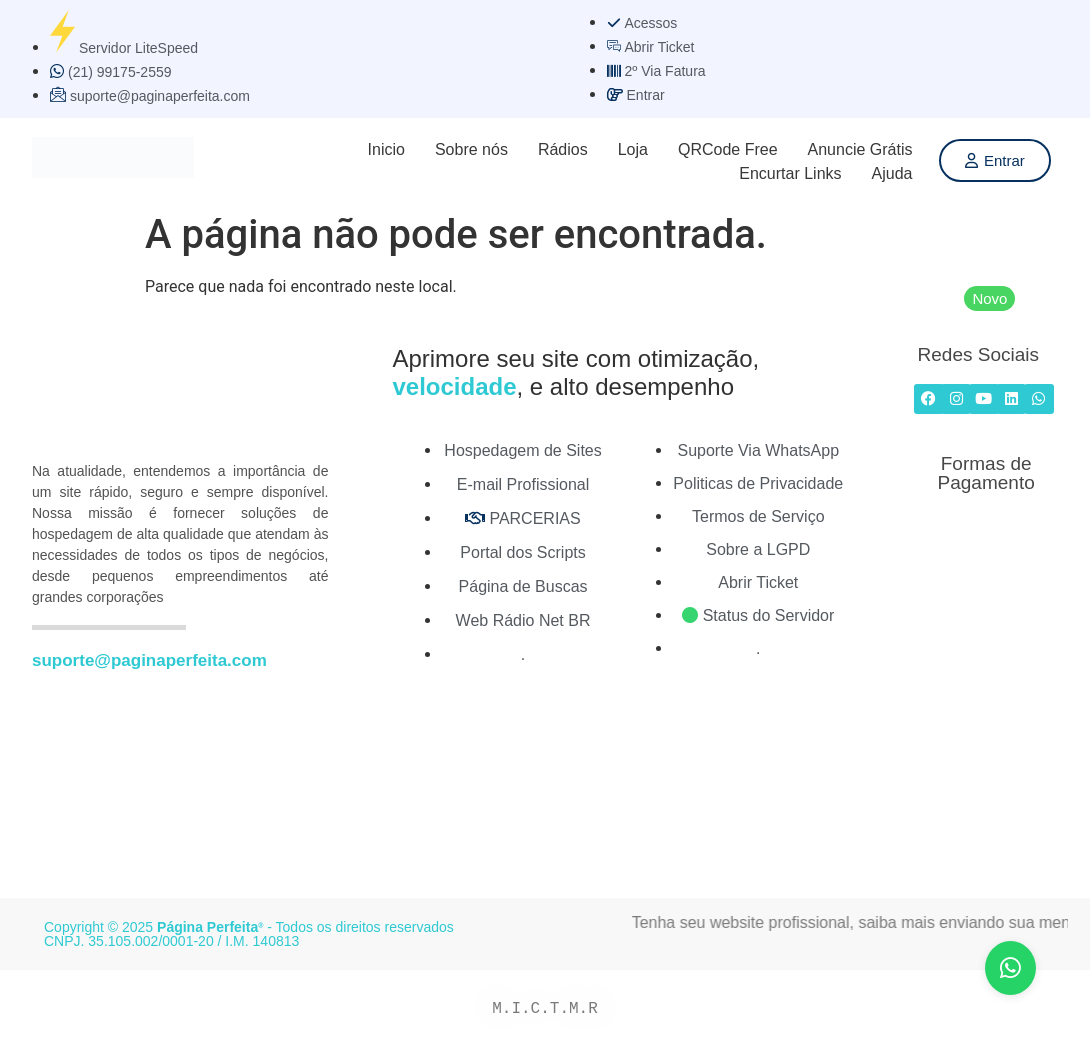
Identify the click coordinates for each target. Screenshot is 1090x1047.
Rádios (563, 149)
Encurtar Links (790, 173)
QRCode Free (728, 149)
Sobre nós (471, 149)
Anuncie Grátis (860, 149)
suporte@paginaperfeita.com (149, 660)
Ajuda (892, 173)
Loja (633, 149)
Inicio (386, 149)
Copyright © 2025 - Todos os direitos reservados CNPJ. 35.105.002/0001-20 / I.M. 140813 (249, 934)
